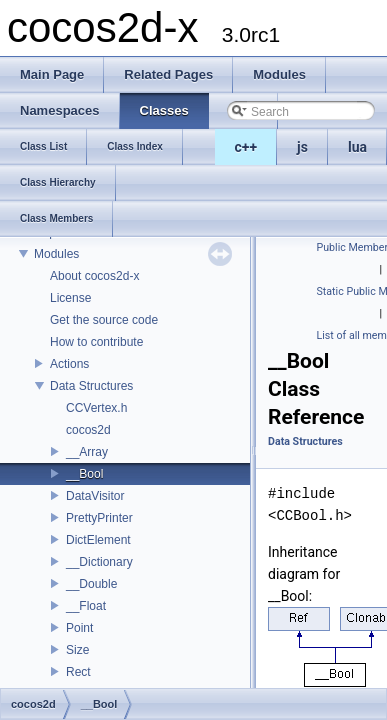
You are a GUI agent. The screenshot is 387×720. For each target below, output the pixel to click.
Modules (56, 254)
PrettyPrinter (99, 518)
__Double (91, 584)
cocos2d (88, 430)
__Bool (84, 474)
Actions (69, 364)
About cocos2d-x (94, 276)
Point (79, 628)
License (70, 298)
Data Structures (91, 386)
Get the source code (104, 320)
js (302, 147)
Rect (78, 672)
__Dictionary (99, 562)
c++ (246, 147)
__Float (86, 606)
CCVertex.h (96, 408)
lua (357, 147)
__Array (87, 452)
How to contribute (96, 342)
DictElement (98, 540)
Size (77, 650)
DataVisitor (95, 496)
